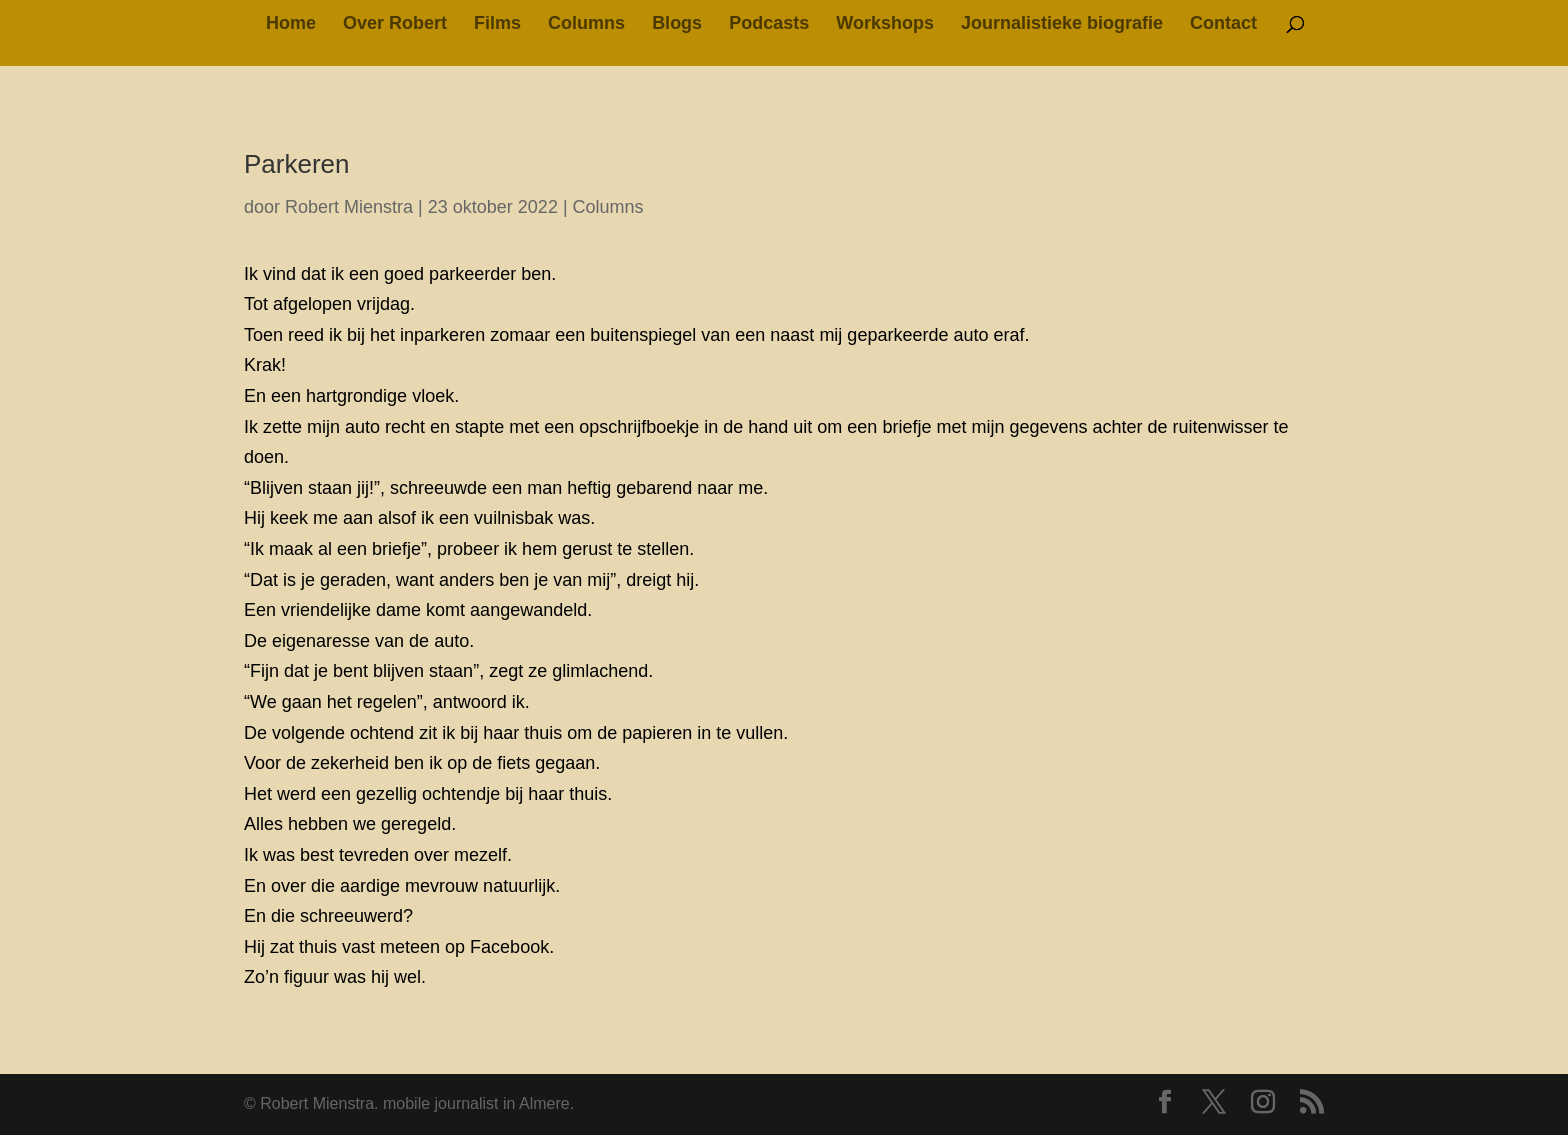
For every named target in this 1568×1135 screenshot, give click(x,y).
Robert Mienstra (349, 207)
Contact (1223, 24)
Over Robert (395, 24)
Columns (586, 24)
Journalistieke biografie (1062, 24)
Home (291, 24)
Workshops (885, 24)
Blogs (677, 24)
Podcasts (769, 24)
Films (497, 24)
